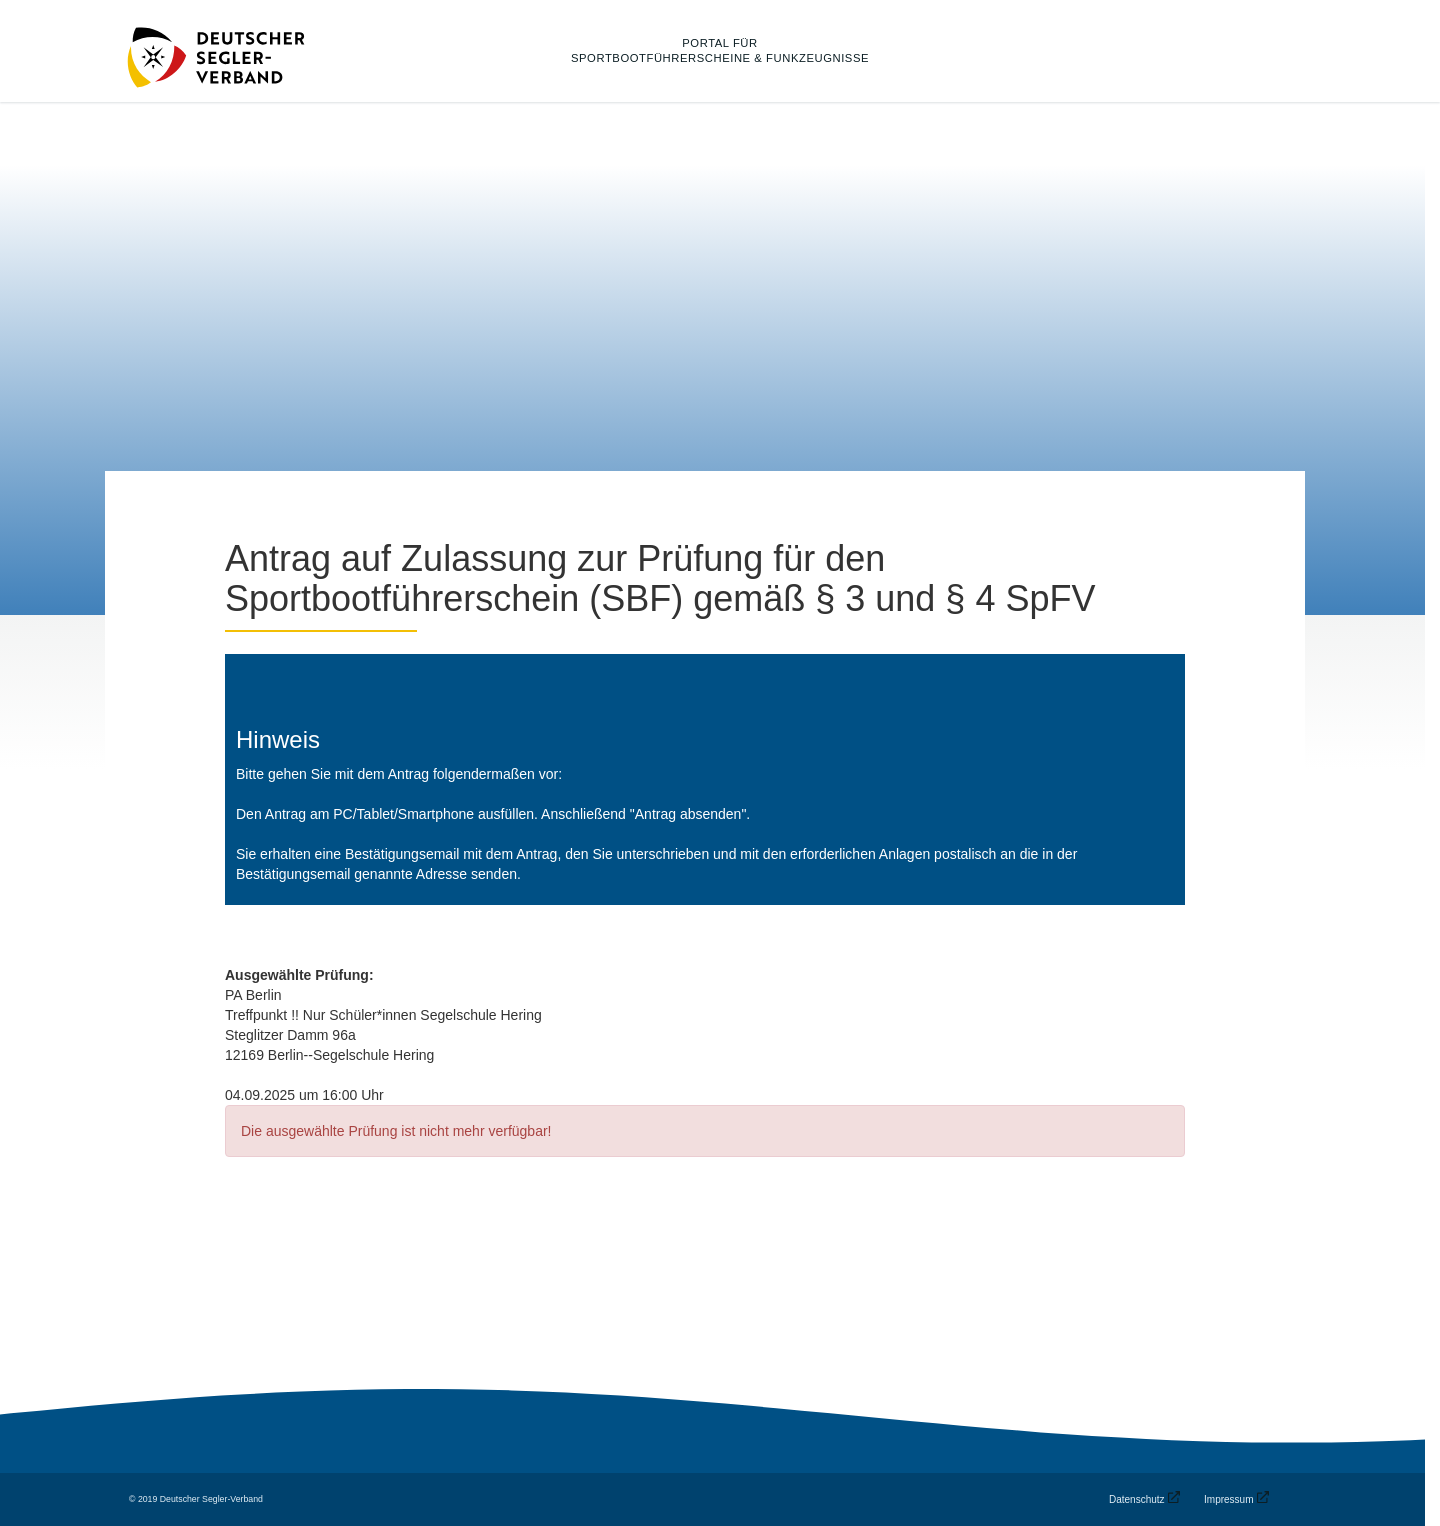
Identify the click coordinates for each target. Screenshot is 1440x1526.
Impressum (1228, 1499)
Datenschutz (1137, 1499)
